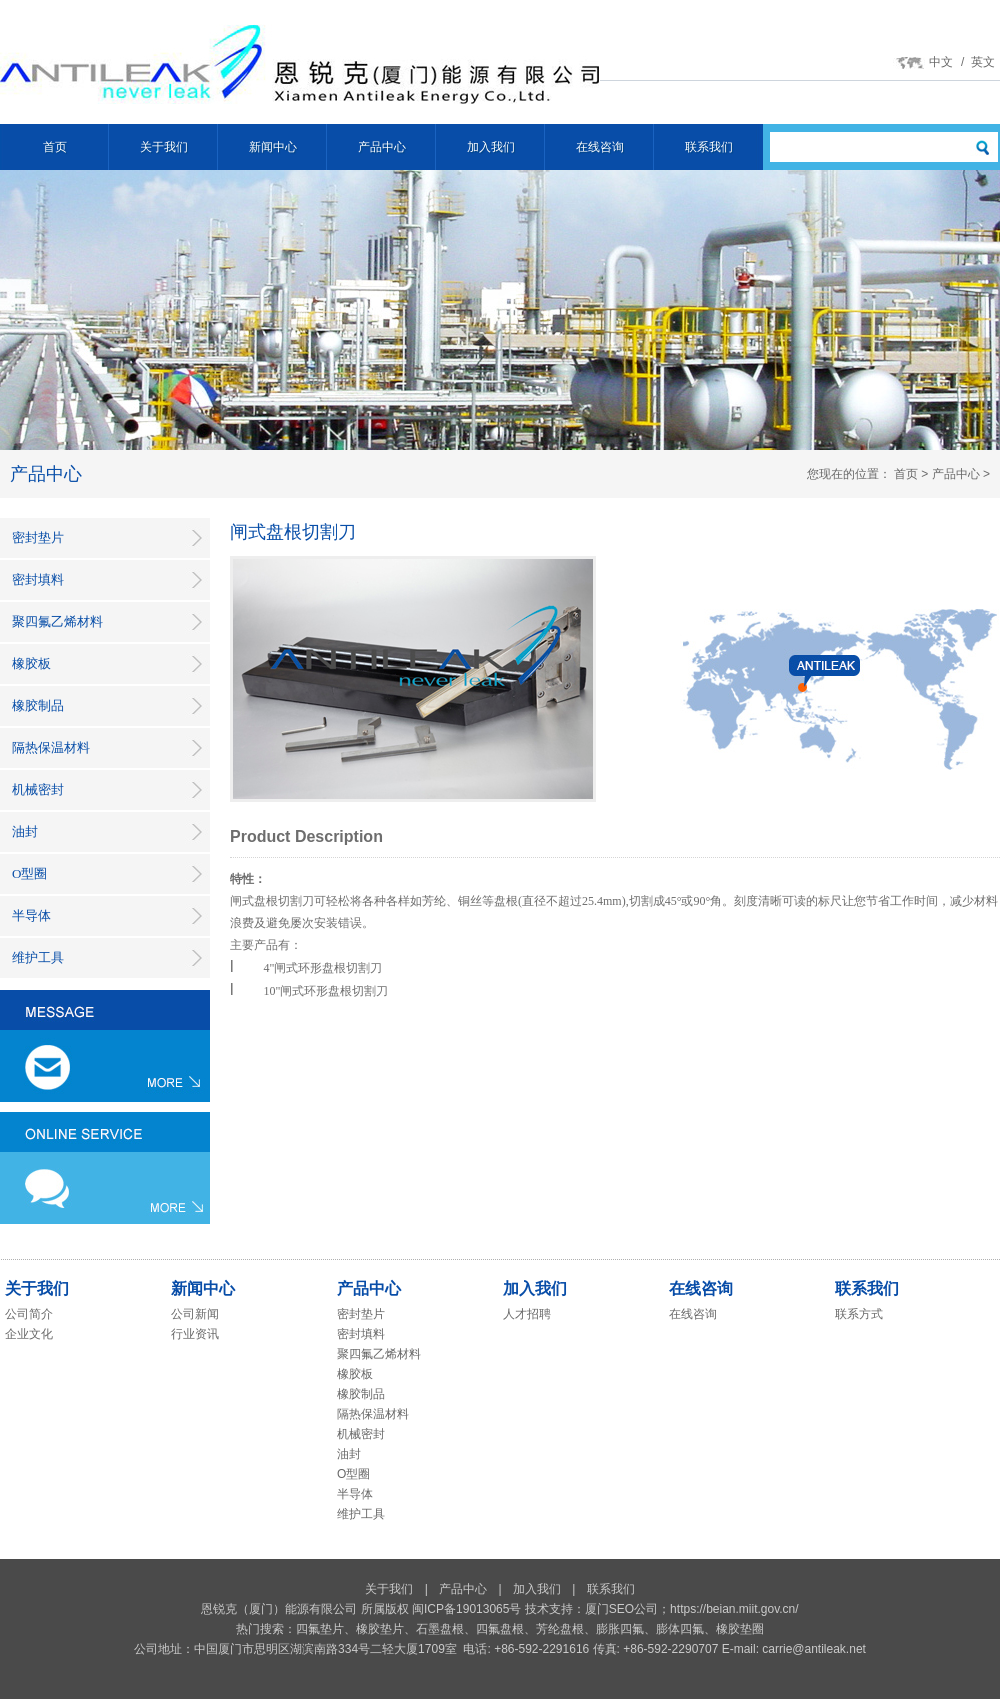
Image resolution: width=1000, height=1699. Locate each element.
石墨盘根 (440, 1629)
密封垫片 (38, 537)
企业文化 (29, 1334)
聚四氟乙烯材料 (57, 621)
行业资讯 (195, 1334)
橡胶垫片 (380, 1629)
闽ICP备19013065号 (466, 1609)
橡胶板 (31, 663)
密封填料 (38, 579)
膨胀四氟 (620, 1629)
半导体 (31, 915)
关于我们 (164, 147)
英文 (983, 62)
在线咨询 (600, 147)
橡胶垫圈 (740, 1629)
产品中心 (382, 147)
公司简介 (29, 1314)
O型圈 (29, 873)
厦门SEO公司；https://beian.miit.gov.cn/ (692, 1609)
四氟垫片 (320, 1629)
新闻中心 (273, 147)
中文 (941, 62)
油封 (25, 831)
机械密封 (38, 789)
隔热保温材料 (51, 747)
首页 (55, 147)
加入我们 (491, 147)
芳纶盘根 (560, 1629)
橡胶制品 (38, 705)
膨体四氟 (680, 1629)
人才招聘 (527, 1314)
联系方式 (859, 1314)
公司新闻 (195, 1314)
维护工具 (38, 957)
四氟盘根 (500, 1629)
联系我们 (709, 147)
